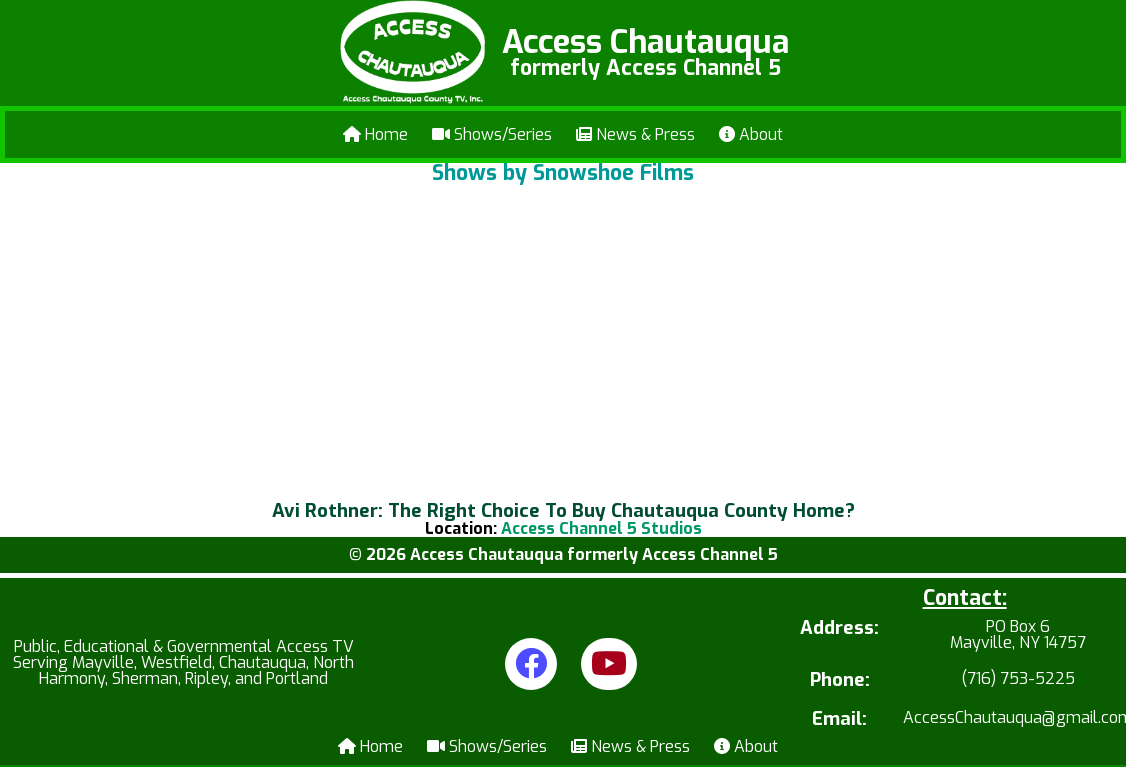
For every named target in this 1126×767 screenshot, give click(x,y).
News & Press (635, 134)
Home (375, 134)
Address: (839, 629)
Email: (839, 719)
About (751, 134)
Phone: (840, 680)
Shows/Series (492, 134)
